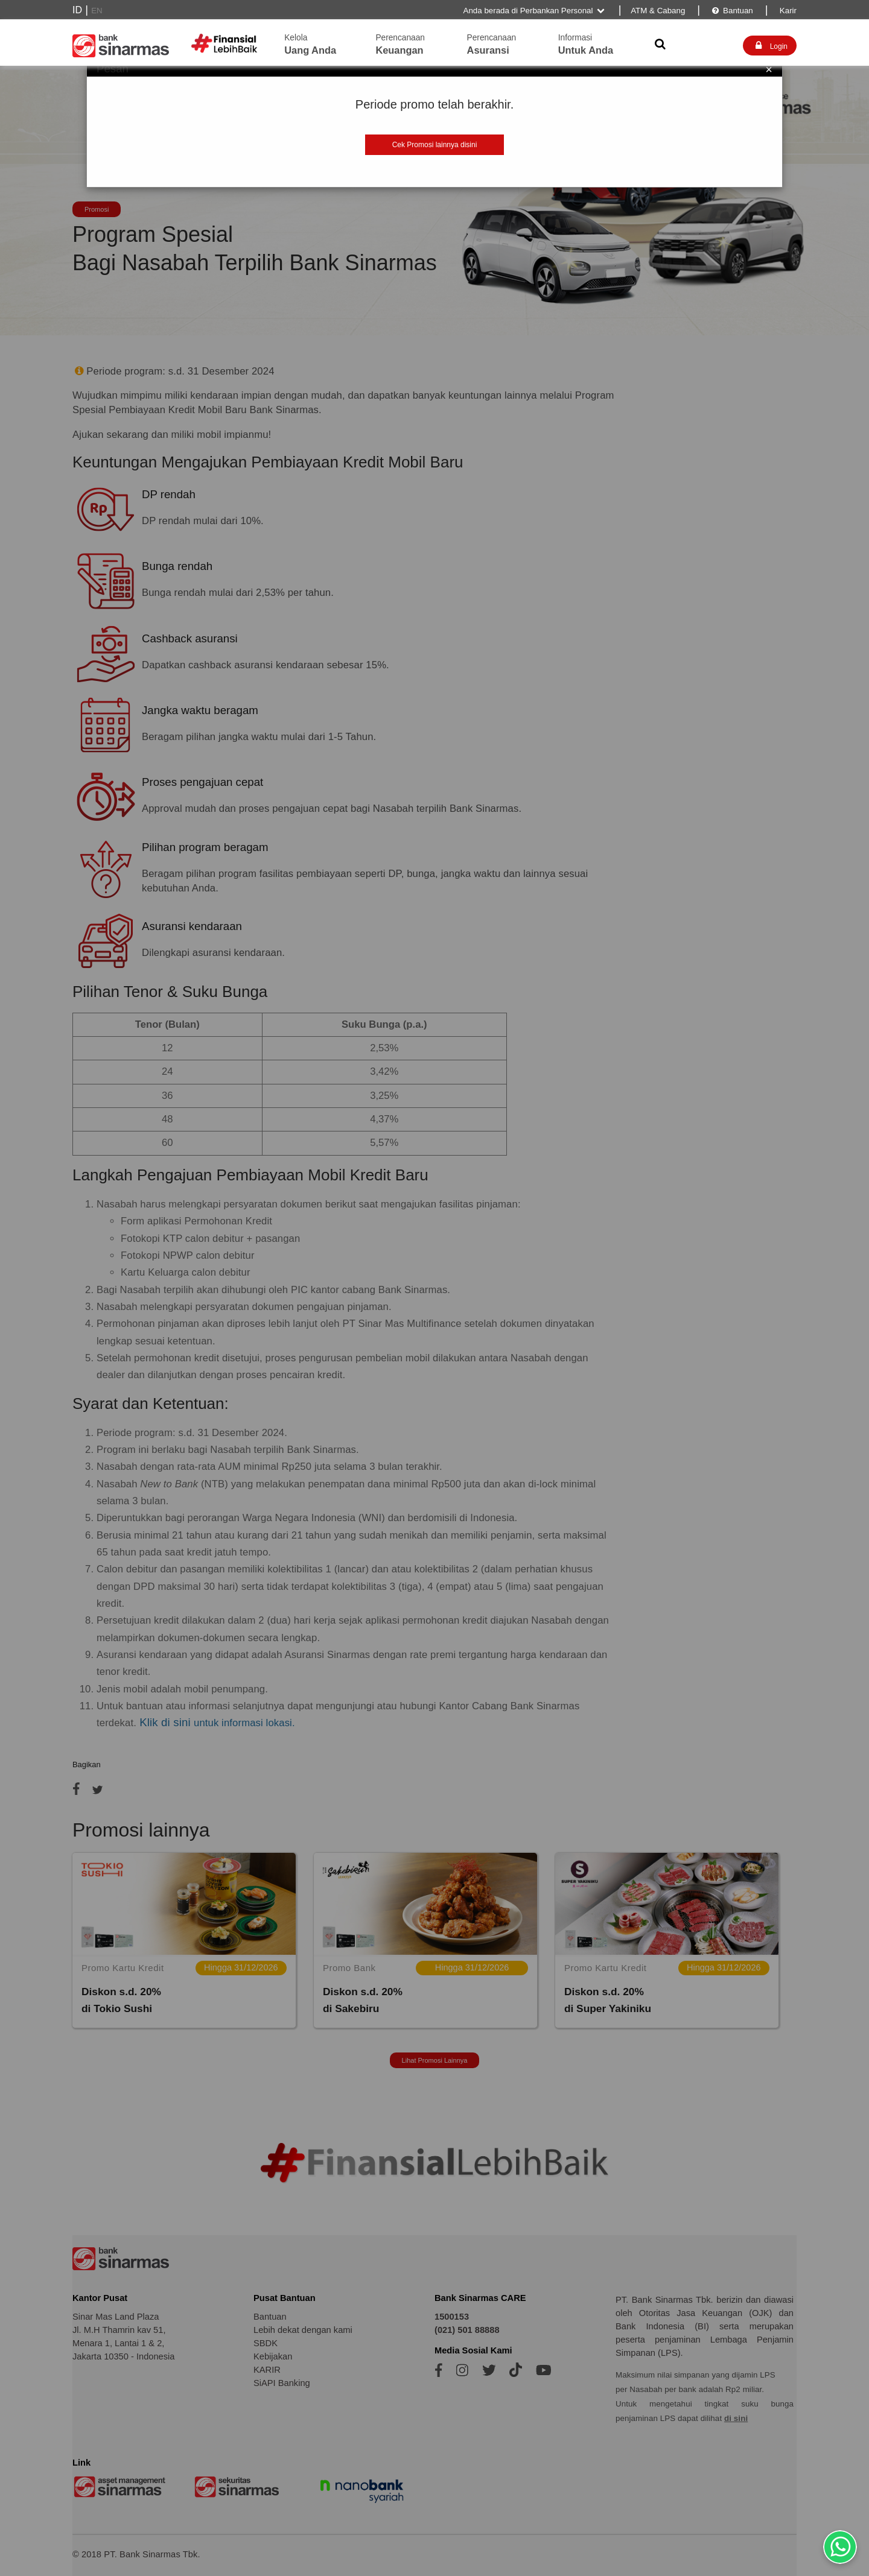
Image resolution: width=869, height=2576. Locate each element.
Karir (787, 10)
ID (77, 10)
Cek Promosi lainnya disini (434, 145)
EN (97, 10)
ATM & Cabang (658, 10)
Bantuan (732, 10)
